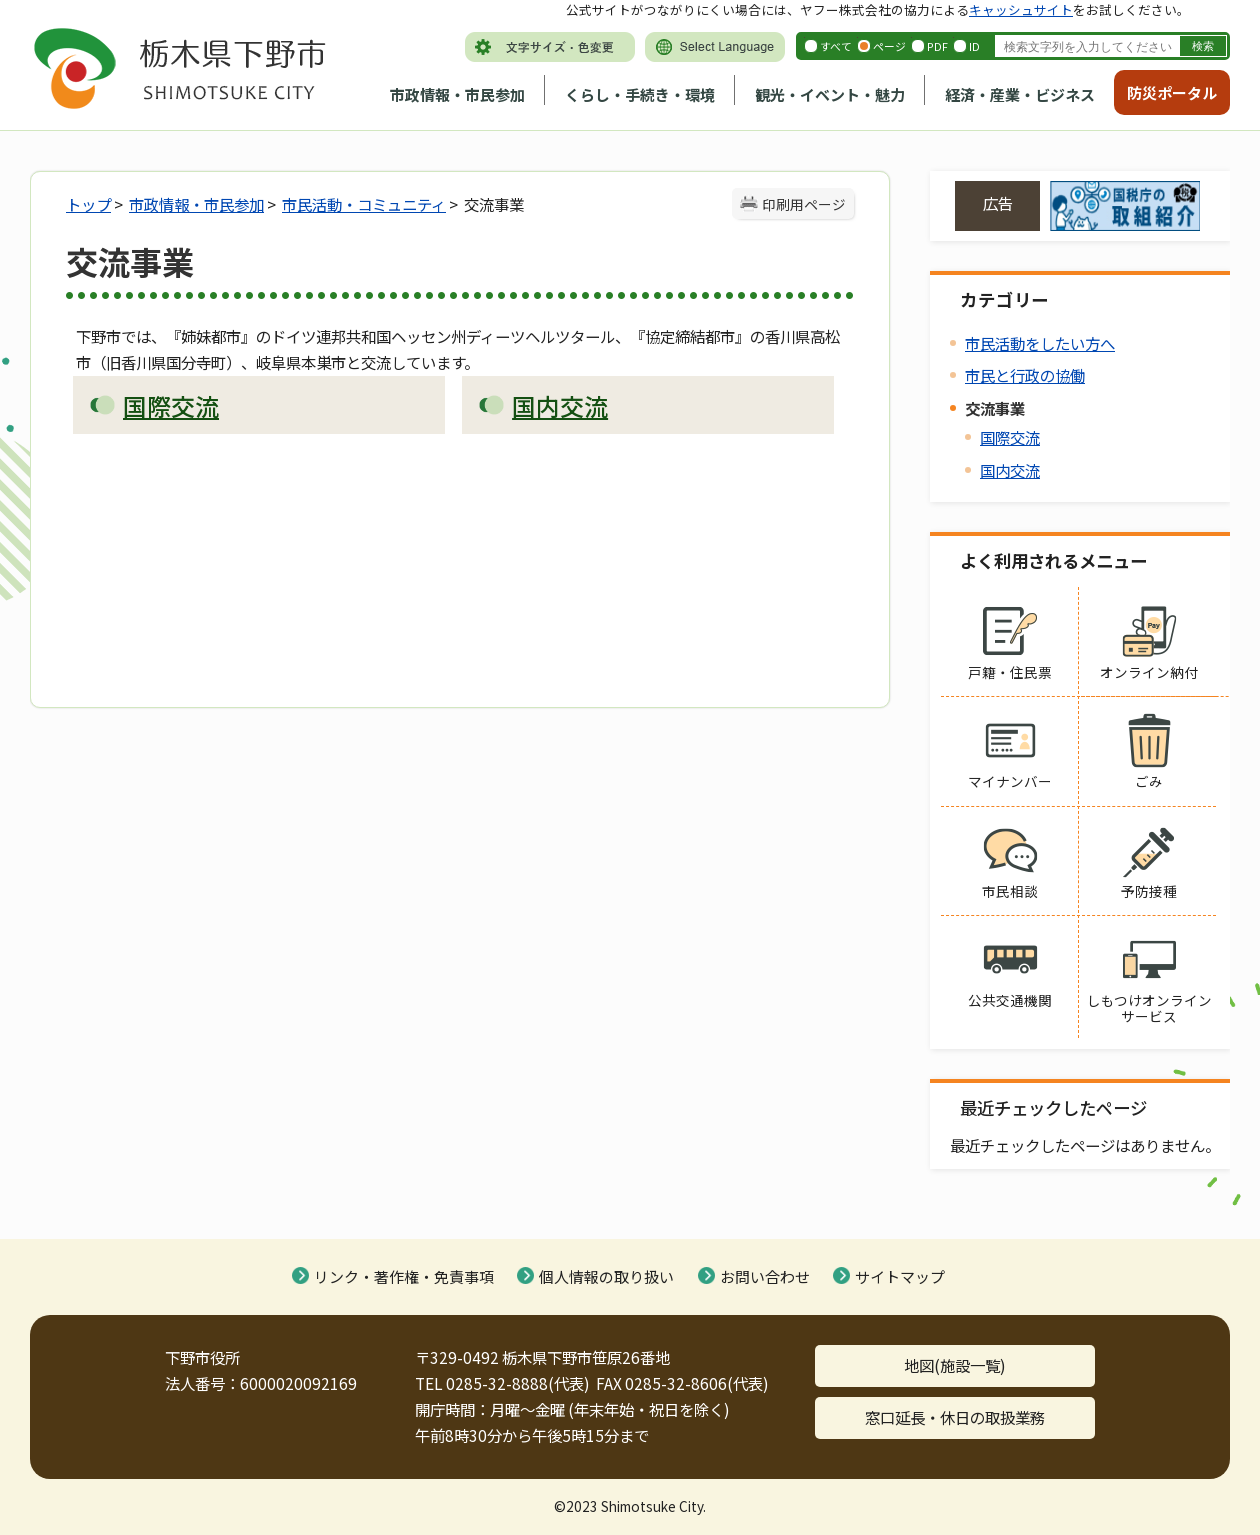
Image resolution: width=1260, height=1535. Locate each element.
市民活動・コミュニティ (364, 204)
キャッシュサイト (1021, 9)
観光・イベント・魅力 (830, 94)
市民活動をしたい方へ (1040, 343)
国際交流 (1010, 437)
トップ (88, 204)
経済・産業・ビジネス (1020, 94)
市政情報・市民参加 (457, 94)
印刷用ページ (804, 204)
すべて (836, 46)
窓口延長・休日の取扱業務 (955, 1417)
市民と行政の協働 (1025, 375)
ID (974, 46)
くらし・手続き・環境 (640, 94)
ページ (889, 46)
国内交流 (1010, 470)
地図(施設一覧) (955, 1365)
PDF (937, 46)
